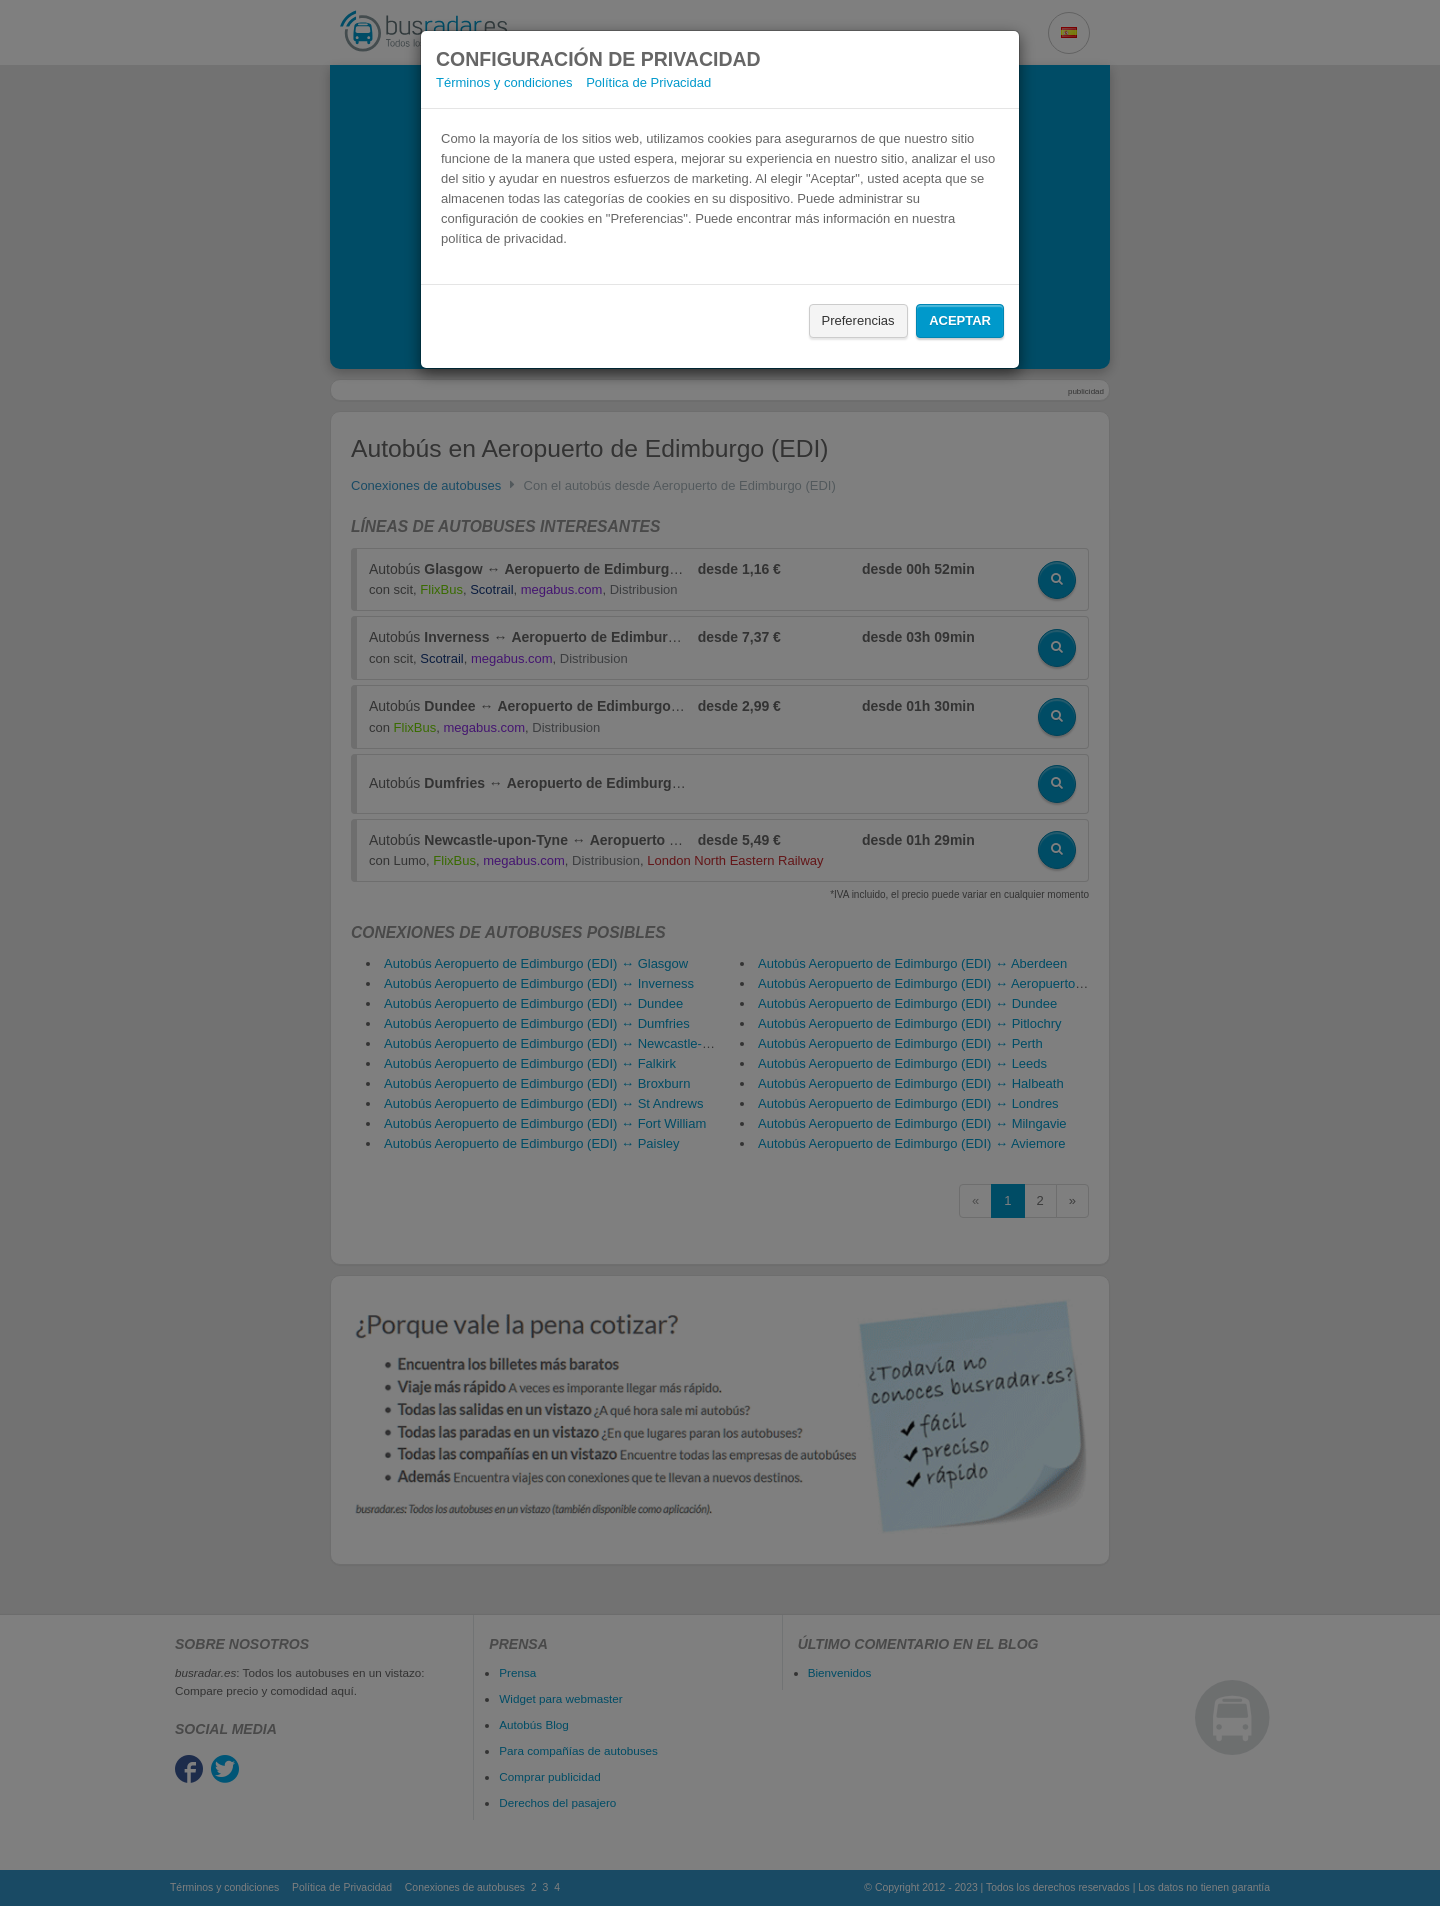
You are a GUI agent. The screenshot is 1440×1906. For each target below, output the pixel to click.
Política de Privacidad (648, 82)
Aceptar (960, 320)
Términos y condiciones (504, 82)
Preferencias (858, 320)
